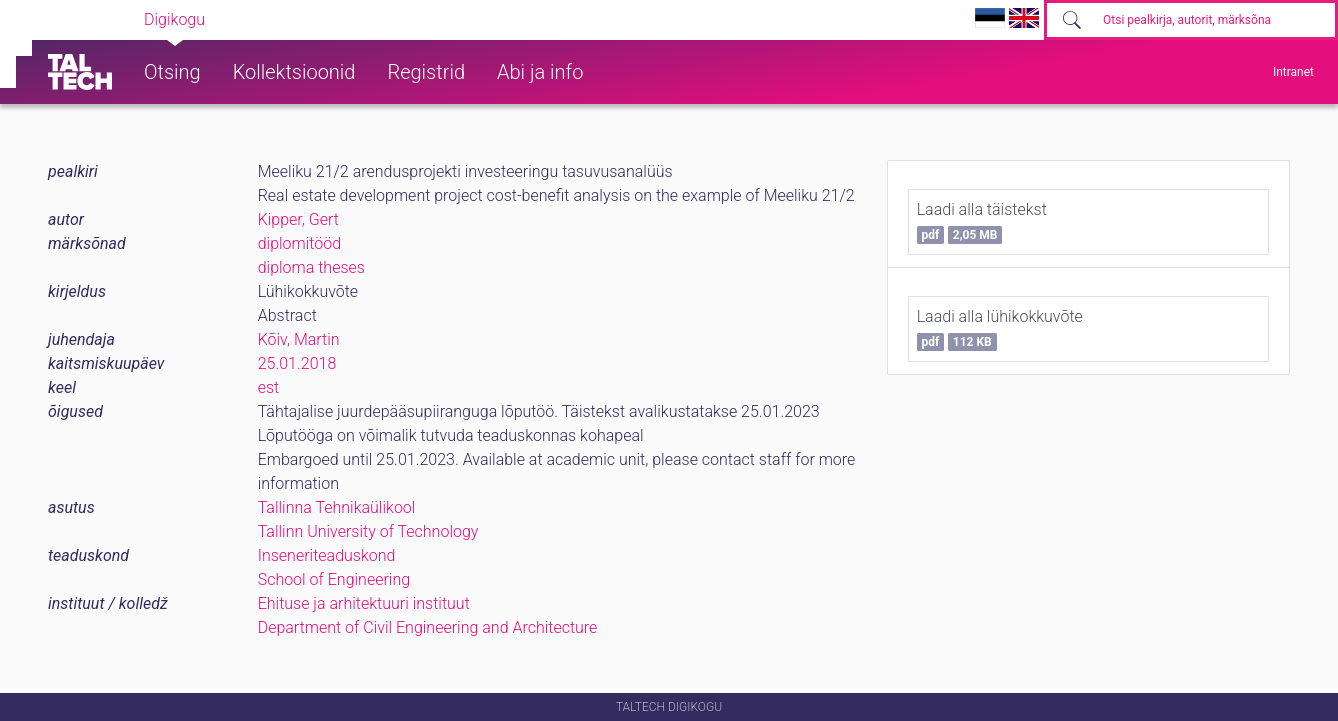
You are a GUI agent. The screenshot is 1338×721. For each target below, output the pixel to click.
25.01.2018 (297, 363)
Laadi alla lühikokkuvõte (1000, 329)
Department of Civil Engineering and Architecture (428, 627)
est (269, 387)
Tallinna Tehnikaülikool (337, 507)
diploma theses (311, 267)
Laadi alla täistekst (982, 222)
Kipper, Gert (298, 219)
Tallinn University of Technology (368, 531)
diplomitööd (300, 243)
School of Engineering (334, 579)
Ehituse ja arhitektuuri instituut (364, 603)
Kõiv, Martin (299, 339)
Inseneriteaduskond (327, 555)
